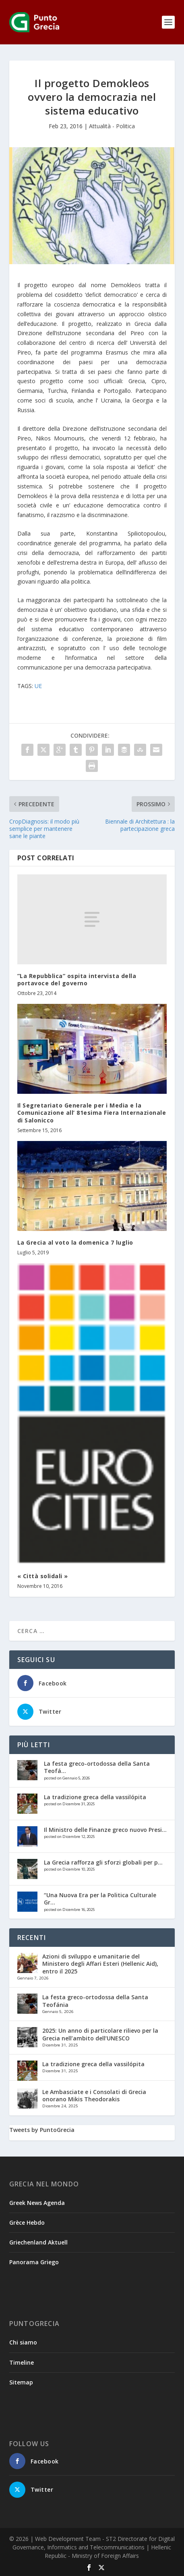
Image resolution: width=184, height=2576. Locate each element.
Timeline (21, 2362)
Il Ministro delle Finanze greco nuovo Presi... (105, 1829)
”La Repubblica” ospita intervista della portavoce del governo (76, 979)
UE (38, 686)
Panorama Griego (34, 2262)
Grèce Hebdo (27, 2222)
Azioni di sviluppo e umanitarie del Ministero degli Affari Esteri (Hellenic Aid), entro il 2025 (100, 1963)
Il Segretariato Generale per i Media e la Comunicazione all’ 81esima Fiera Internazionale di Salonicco (91, 1112)
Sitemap (21, 2382)
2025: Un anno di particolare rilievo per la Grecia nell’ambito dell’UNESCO (100, 2034)
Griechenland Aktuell (38, 2242)
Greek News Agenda (37, 2203)
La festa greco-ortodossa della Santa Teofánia (95, 2000)
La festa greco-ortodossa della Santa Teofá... (97, 1767)
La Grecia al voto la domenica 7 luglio (75, 1242)
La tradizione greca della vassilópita (95, 1797)
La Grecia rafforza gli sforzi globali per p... (103, 1862)
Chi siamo (23, 2342)
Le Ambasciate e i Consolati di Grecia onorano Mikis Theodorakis (94, 2095)
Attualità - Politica (112, 126)
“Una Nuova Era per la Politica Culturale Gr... (100, 1898)
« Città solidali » (42, 1576)
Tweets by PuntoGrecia (41, 2130)
